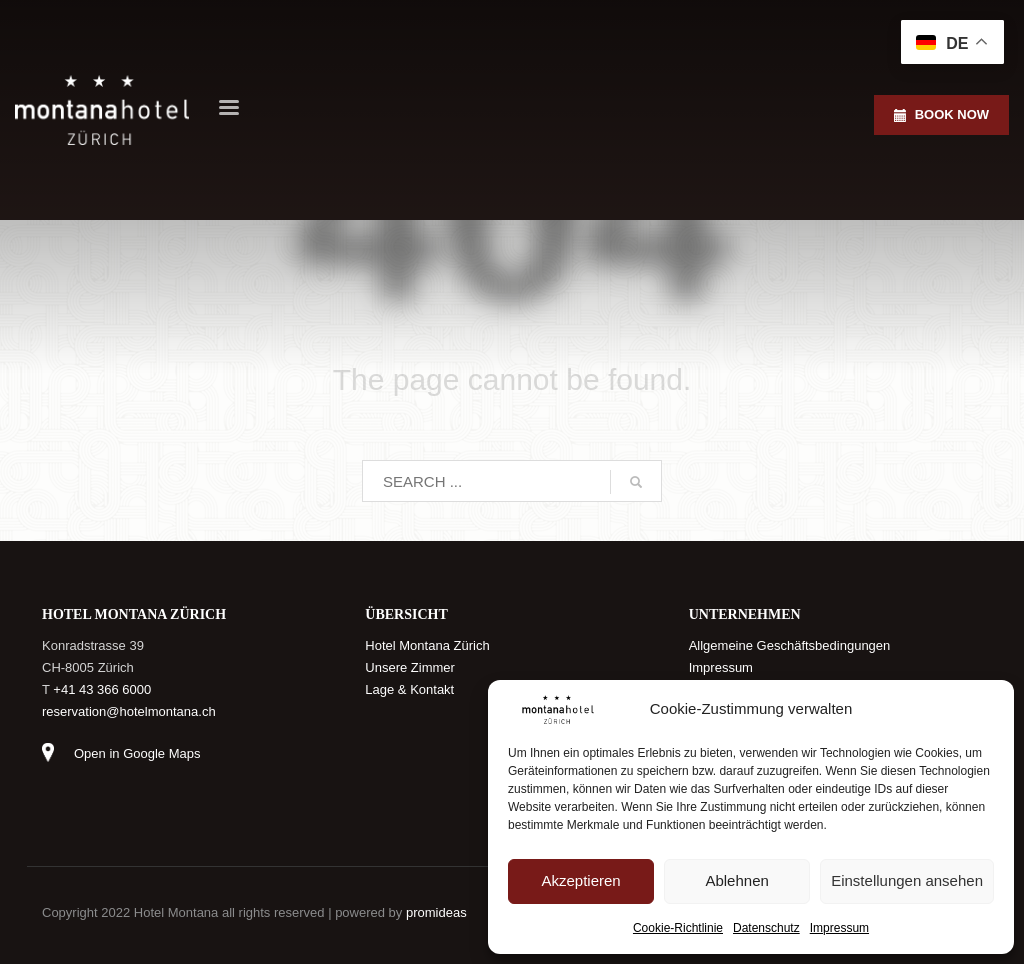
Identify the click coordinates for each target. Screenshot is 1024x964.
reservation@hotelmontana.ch (129, 711)
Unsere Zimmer (410, 667)
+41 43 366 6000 (102, 689)
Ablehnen (736, 880)
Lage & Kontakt (409, 689)
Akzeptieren (580, 880)
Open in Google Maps (137, 753)
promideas (436, 912)
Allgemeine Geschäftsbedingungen (790, 645)
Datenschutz (766, 928)
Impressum (839, 928)
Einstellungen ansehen (907, 880)
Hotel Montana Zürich (427, 645)
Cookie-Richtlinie (678, 928)
